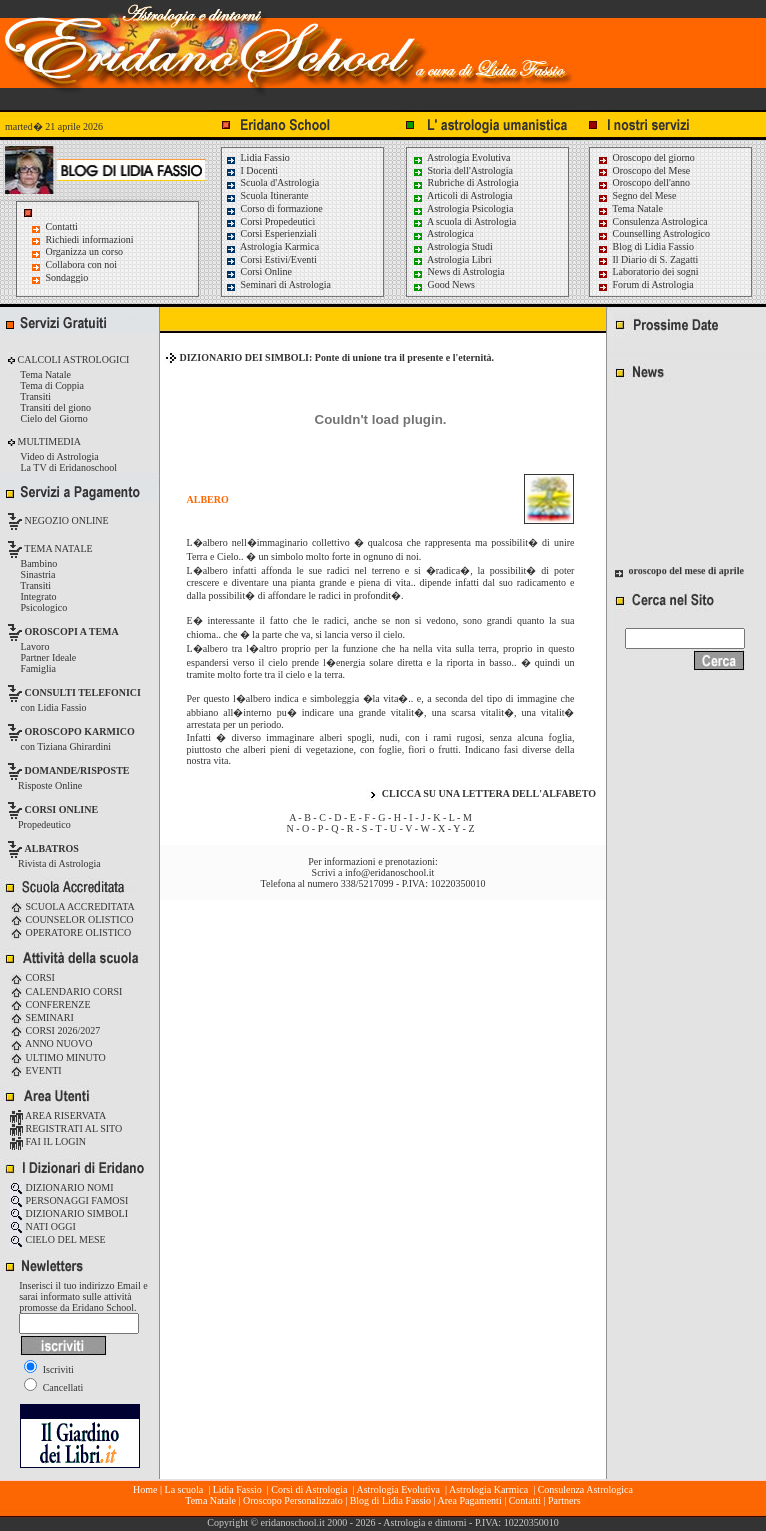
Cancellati (53, 1387)
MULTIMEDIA (48, 441)
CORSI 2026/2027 (55, 1030)
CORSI (32, 977)
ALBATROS (52, 848)
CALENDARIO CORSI (66, 991)
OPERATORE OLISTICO (70, 932)
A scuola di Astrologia (464, 221)
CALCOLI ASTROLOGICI (72, 359)
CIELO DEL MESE (58, 1239)
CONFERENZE (50, 1004)
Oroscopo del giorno (646, 157)
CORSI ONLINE (62, 809)
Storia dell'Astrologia (462, 170)
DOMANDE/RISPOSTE (77, 770)
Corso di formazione (274, 208)
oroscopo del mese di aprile (686, 574)
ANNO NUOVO (51, 1043)
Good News (443, 284)
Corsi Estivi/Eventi (271, 259)
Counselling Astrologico (653, 233)
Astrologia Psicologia (462, 208)
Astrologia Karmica (272, 246)
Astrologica (443, 233)
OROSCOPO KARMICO (80, 731)
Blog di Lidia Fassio (645, 246)
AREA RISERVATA (58, 1115)
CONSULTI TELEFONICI (83, 692)
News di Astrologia (458, 271)
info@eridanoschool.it (389, 872)
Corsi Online (258, 271)
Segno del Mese (636, 195)
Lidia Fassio (257, 157)
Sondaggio (67, 277)
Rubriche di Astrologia (465, 182)
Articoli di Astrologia (462, 195)
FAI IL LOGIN (48, 1141)
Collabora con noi (82, 264)
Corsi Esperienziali (271, 233)
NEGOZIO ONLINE (65, 520)
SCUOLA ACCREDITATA (72, 906)
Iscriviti (49, 1369)
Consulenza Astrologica (652, 221)
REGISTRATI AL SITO (66, 1128)
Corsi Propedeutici (270, 221)
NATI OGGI (43, 1226)
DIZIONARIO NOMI (62, 1187)
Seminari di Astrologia (278, 284)
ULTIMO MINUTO (58, 1057)
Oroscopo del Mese (643, 170)
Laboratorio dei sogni (648, 271)
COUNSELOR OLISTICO (72, 919)
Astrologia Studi (452, 246)
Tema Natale (630, 208)
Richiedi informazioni (90, 239)
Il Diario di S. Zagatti (647, 259)
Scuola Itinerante (267, 195)
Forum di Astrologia (645, 284)
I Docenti (251, 170)
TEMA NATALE (57, 548)
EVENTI (36, 1070)
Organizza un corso (85, 251)
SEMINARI (42, 1017)
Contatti (62, 226)
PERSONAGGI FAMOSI (69, 1200)
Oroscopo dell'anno (652, 182)
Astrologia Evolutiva (461, 157)
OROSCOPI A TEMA (72, 631)
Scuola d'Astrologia (272, 182)
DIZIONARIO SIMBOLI (69, 1213)
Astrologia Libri (452, 259)
